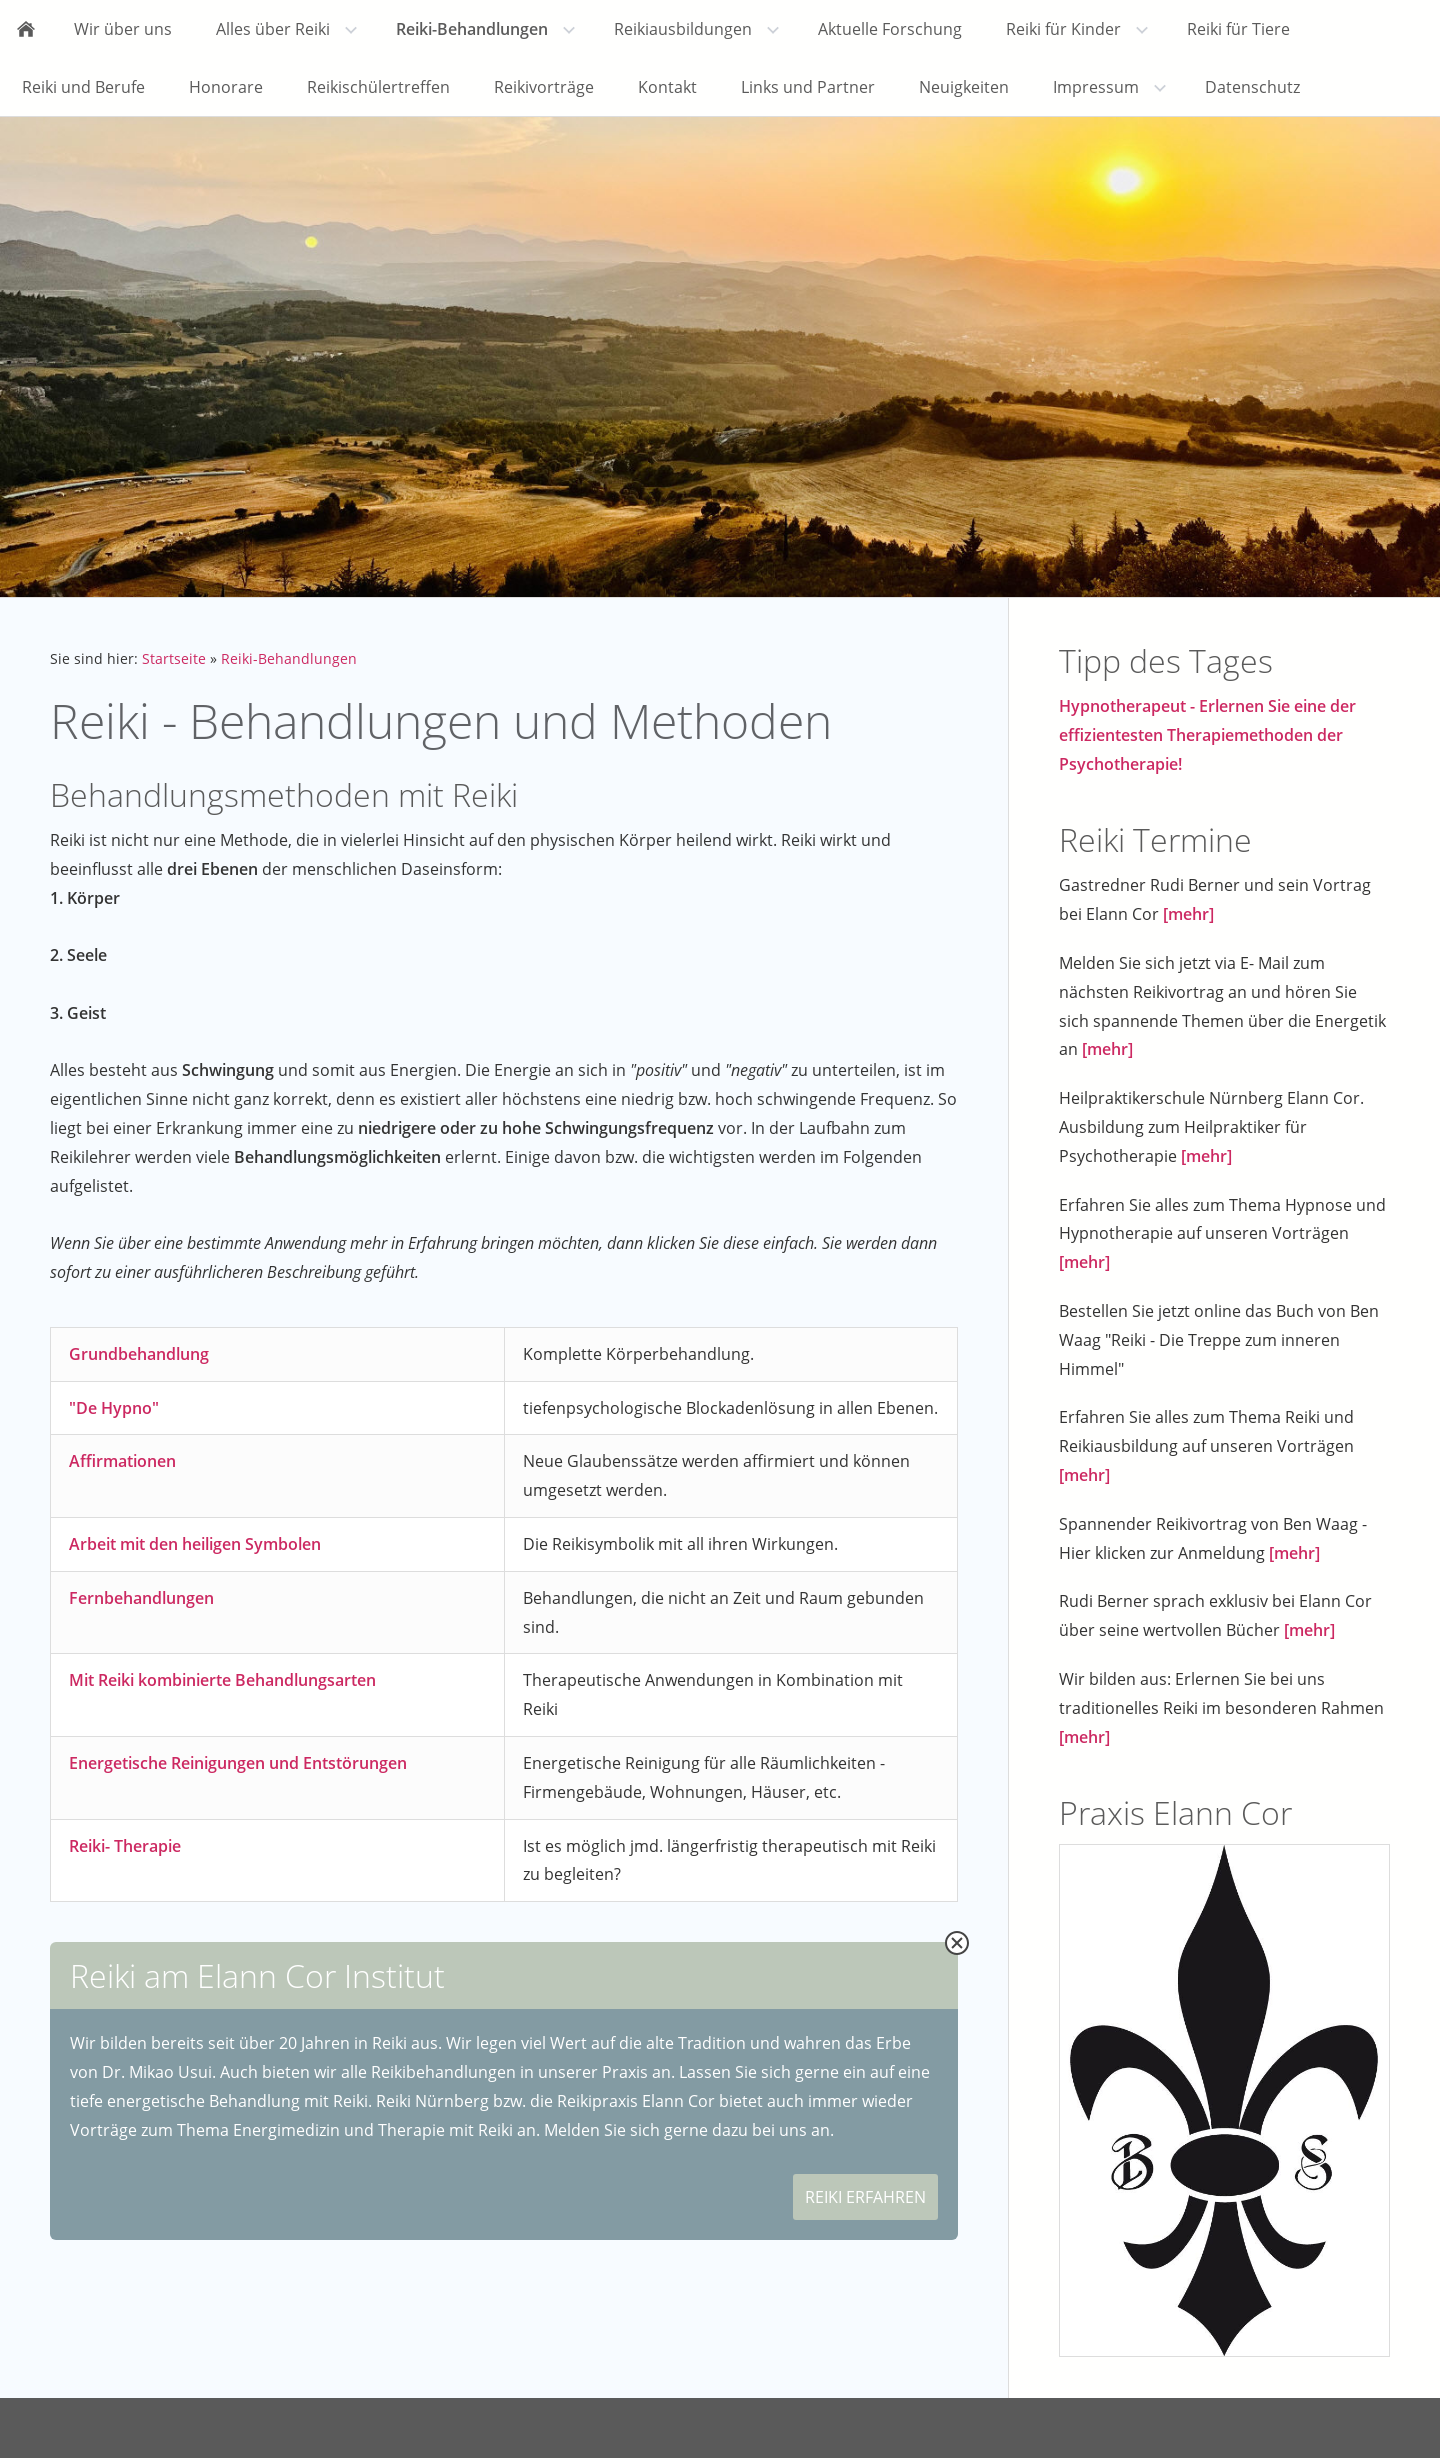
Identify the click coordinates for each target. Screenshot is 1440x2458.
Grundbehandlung (139, 1354)
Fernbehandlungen (141, 1598)
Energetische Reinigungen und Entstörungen (238, 1763)
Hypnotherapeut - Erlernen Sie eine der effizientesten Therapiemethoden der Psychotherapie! (1207, 735)
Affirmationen (122, 1461)
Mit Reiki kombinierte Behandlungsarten (222, 1680)
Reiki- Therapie (125, 1846)
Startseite (174, 658)
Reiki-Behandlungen (289, 658)
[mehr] (1188, 914)
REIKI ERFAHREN (865, 2197)
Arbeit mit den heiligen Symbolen (195, 1544)
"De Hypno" (114, 1408)
